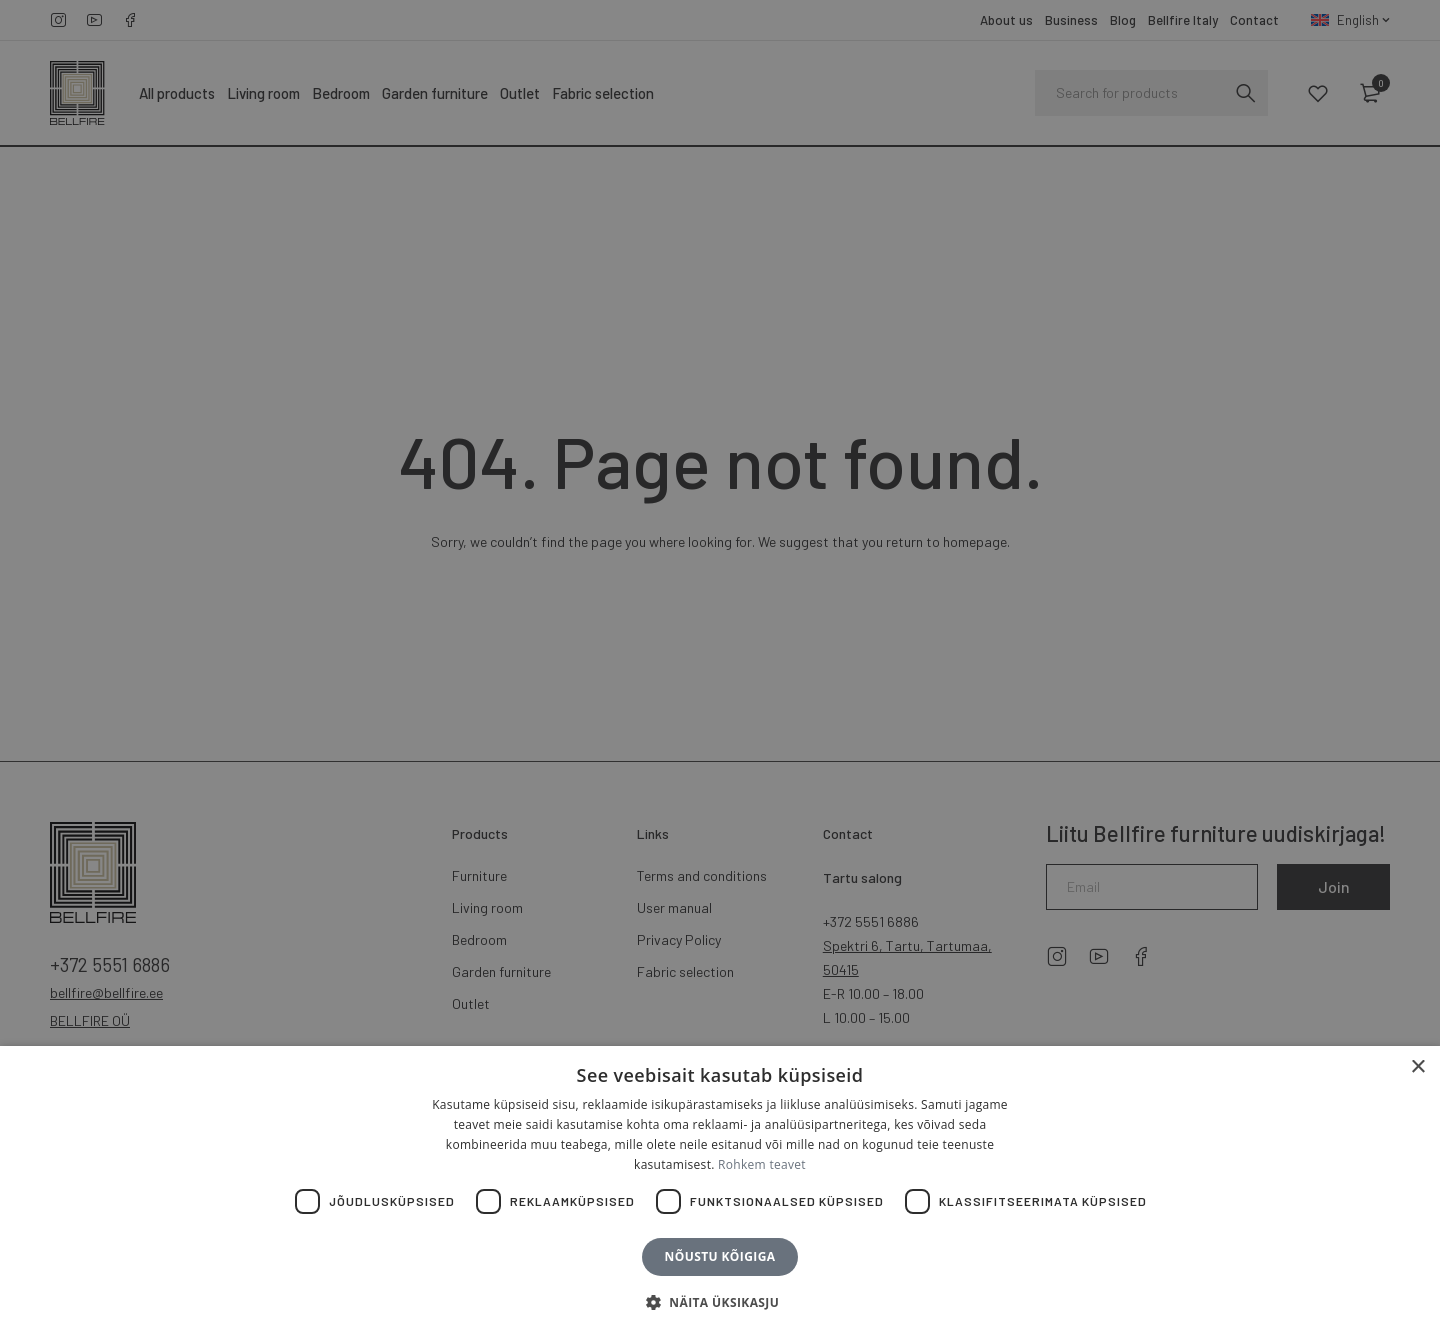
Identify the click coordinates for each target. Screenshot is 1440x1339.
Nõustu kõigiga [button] (720, 1256)
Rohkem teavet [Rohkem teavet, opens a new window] (762, 1164)
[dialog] (720, 669)
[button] (720, 1303)
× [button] (1417, 1067)
